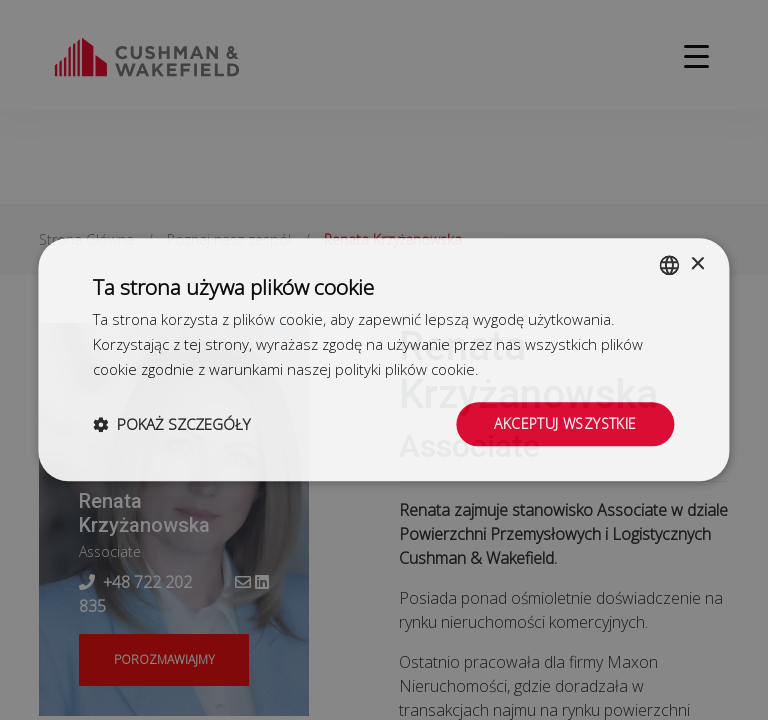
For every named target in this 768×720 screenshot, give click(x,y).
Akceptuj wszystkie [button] (565, 423)
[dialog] (384, 360)
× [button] (697, 264)
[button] (171, 424)
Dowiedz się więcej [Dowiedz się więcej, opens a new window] (546, 369)
